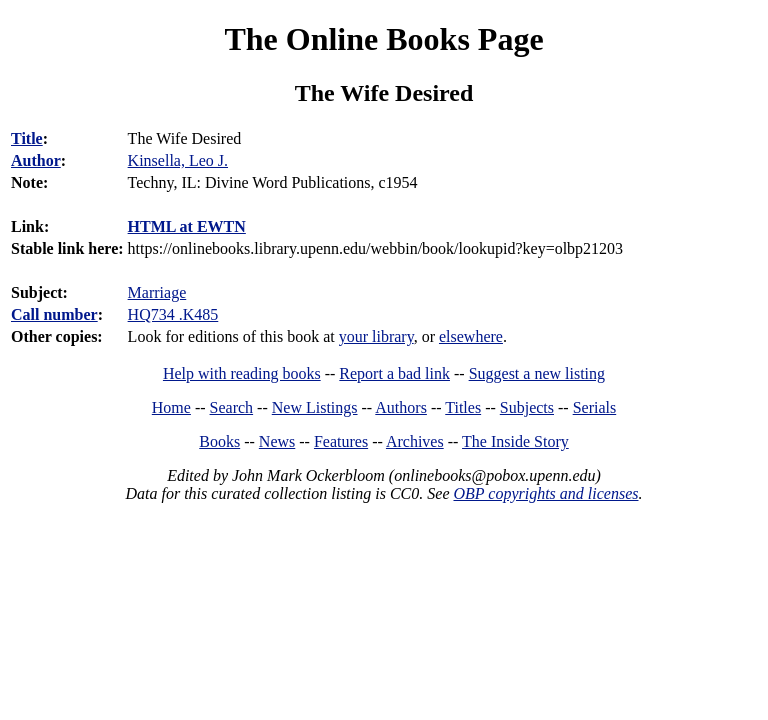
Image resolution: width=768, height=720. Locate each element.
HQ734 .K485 (173, 314)
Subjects (527, 407)
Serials (595, 407)
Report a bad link (394, 373)
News (277, 441)
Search (232, 407)
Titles (463, 407)
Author (36, 160)
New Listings (315, 407)
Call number (54, 314)
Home (171, 407)
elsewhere (471, 336)
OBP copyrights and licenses (545, 493)
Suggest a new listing (537, 373)
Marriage (157, 292)
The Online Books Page (383, 39)
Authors (401, 407)
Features (341, 441)
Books (219, 441)
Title (27, 138)
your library (376, 336)
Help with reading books (242, 373)
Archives (415, 441)
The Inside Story (515, 441)
